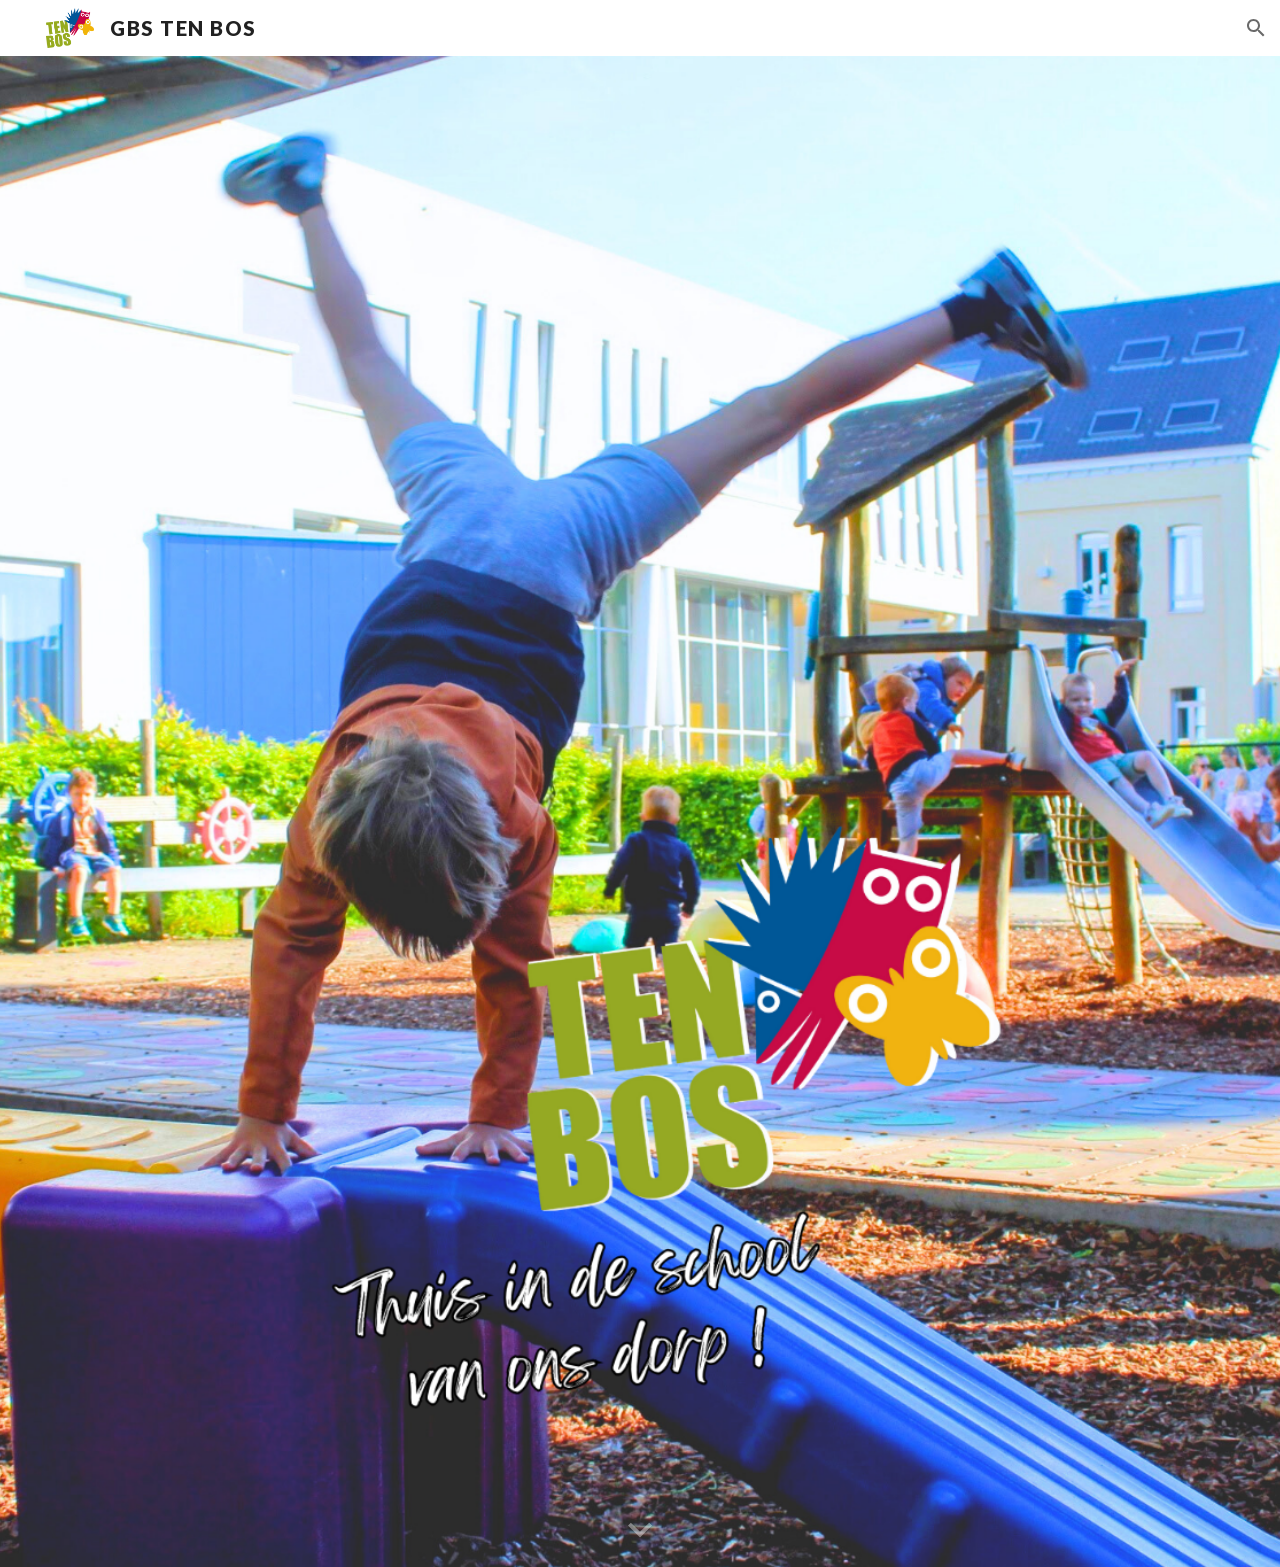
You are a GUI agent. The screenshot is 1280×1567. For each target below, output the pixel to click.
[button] (1256, 28)
